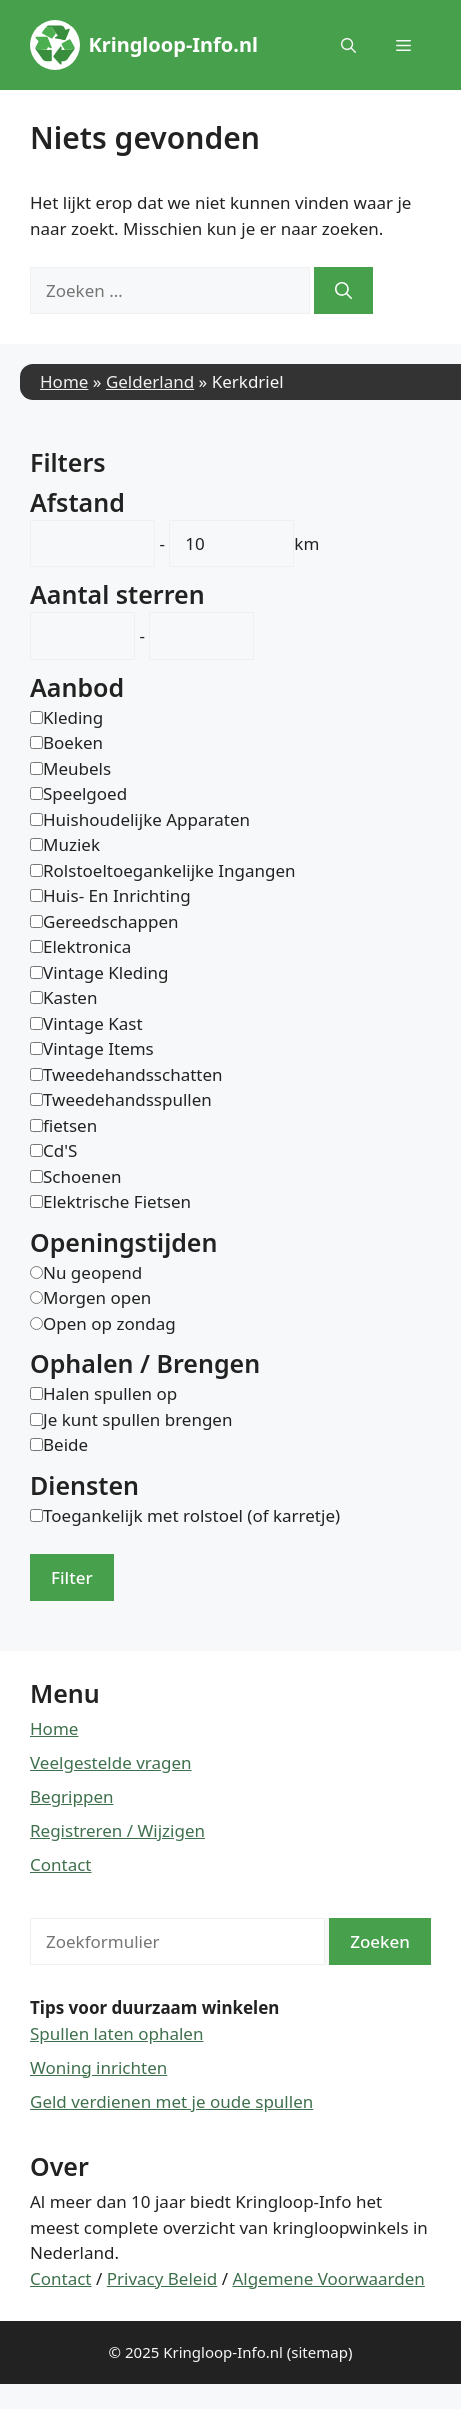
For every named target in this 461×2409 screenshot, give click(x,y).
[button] (348, 45)
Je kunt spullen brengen (137, 1419)
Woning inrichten (98, 2067)
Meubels (77, 768)
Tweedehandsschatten (133, 1074)
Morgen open (97, 1297)
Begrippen (72, 1796)
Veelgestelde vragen (111, 1762)
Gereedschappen (111, 921)
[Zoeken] (343, 291)
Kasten (70, 997)
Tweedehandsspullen (127, 1099)
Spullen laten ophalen (116, 2033)
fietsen (70, 1125)
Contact (61, 1864)
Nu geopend (92, 1272)
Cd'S (60, 1150)
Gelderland (150, 381)
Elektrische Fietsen (117, 1201)
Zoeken (380, 1941)
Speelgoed (85, 793)
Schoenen (82, 1176)
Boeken (73, 742)
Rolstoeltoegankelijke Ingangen (169, 870)
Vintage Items (98, 1048)
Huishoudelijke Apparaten (146, 819)
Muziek (71, 844)
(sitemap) (320, 2352)
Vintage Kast (93, 1023)
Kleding (73, 717)
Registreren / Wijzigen (117, 1830)
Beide (65, 1444)
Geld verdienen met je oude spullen (171, 2101)
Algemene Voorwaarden (328, 2278)
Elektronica (87, 946)
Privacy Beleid (162, 2278)
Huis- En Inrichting (117, 895)
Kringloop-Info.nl (173, 44)
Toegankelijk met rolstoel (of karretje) (191, 1515)
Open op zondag (109, 1323)
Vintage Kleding (106, 972)
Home (64, 381)
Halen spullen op (110, 1393)
